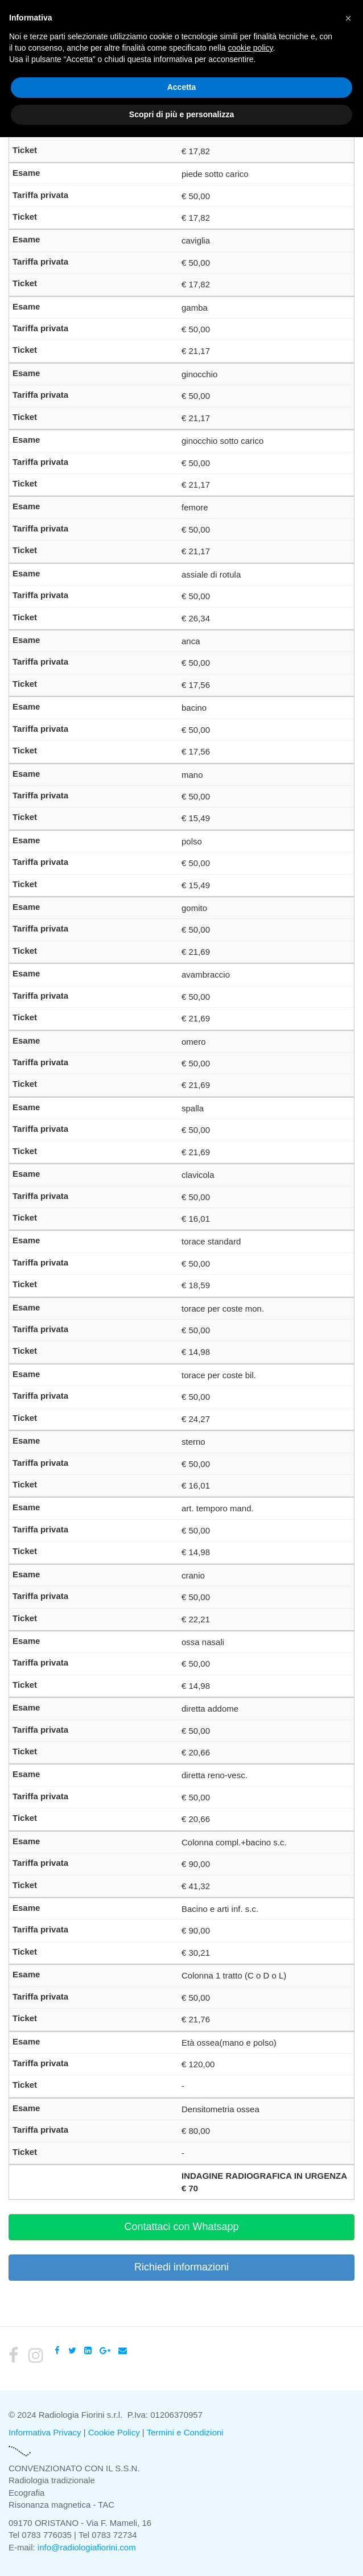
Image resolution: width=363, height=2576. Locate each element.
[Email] (122, 2350)
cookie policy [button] (250, 47)
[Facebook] (57, 2350)
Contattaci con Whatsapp (181, 2226)
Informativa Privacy (45, 2432)
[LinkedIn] (88, 2350)
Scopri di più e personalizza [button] (181, 114)
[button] (348, 18)
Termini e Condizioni (185, 2432)
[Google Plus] (105, 2350)
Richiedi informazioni (181, 2267)
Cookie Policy (114, 2432)
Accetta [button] (181, 87)
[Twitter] (72, 2350)
